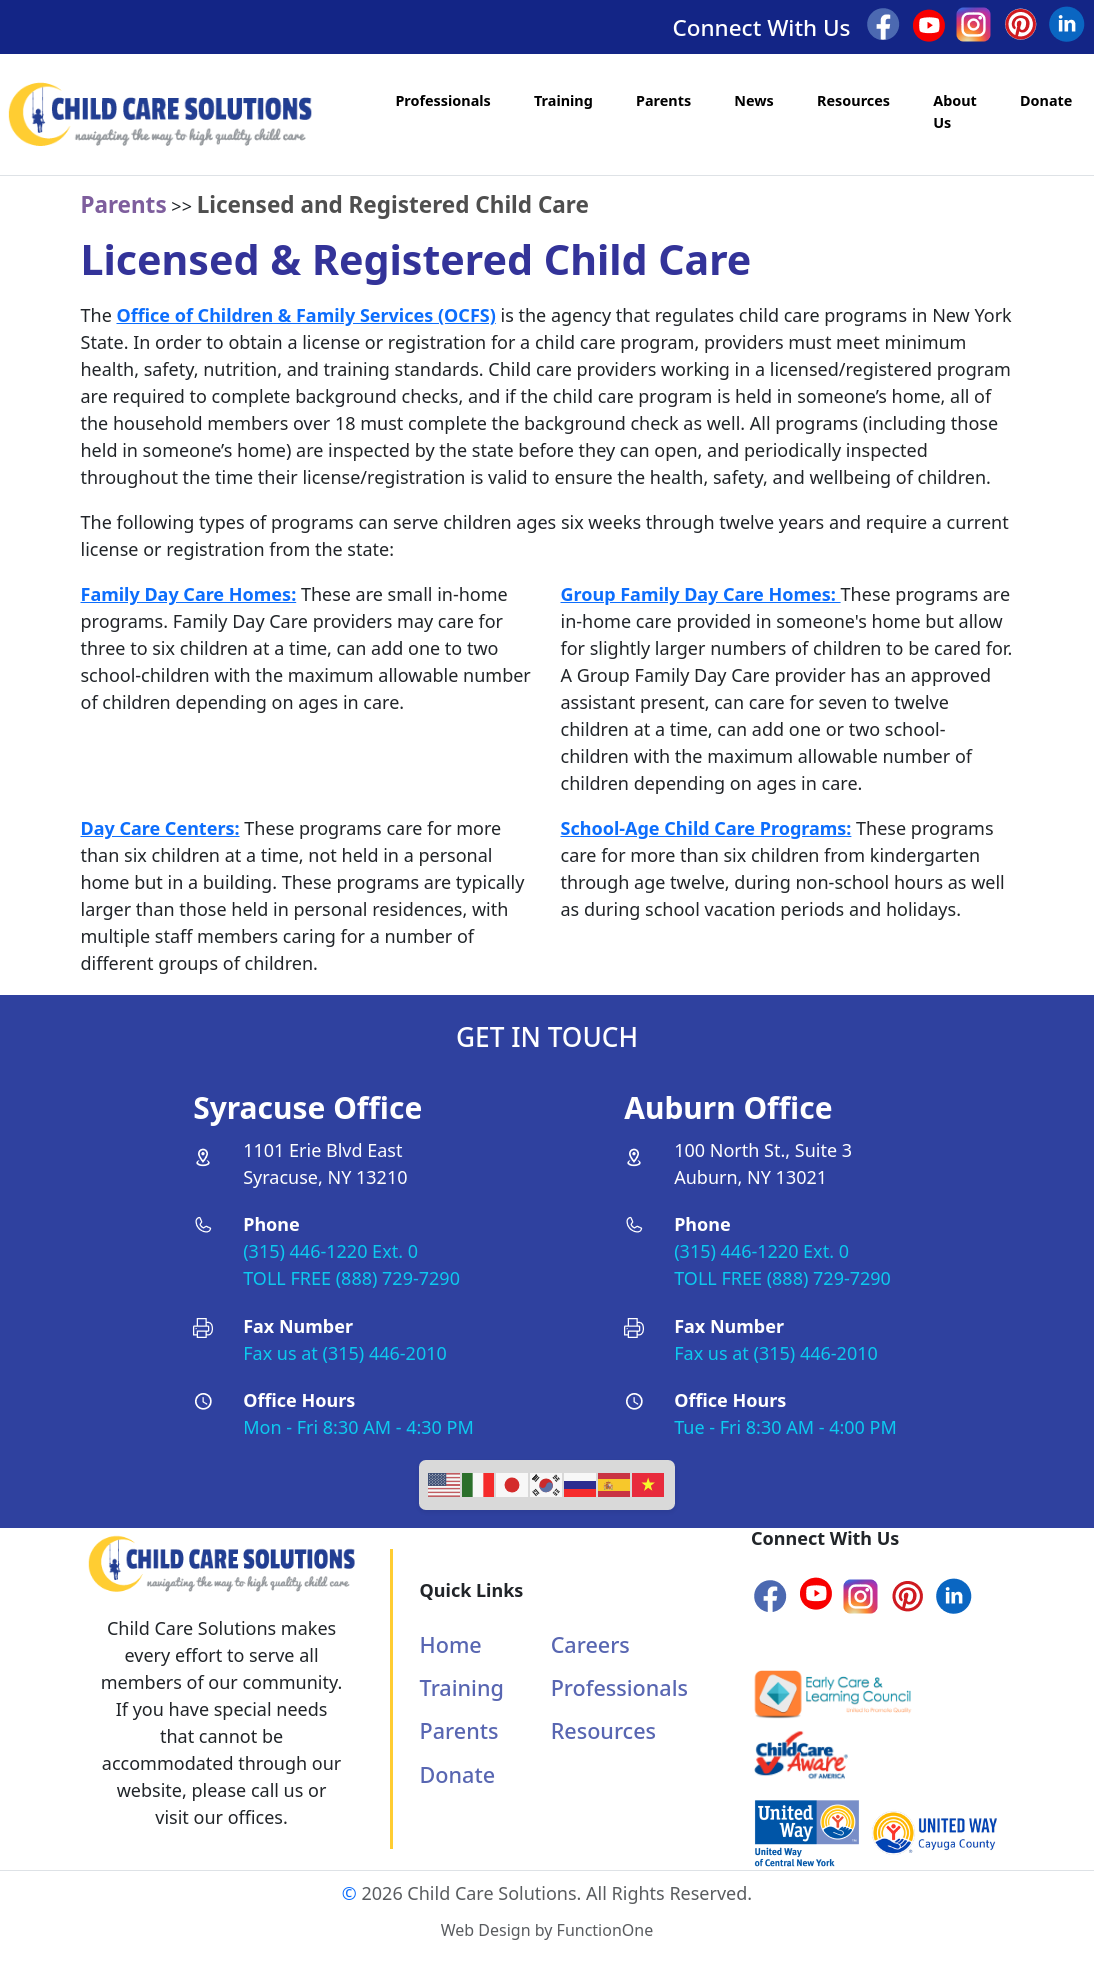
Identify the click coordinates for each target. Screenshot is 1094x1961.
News (754, 100)
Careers (590, 1644)
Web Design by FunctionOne (547, 1930)
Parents (663, 100)
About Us (955, 111)
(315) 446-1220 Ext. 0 (330, 1251)
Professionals (442, 100)
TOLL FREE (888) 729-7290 (351, 1278)
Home (451, 1644)
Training (563, 100)
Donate (1046, 100)
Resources (853, 100)
